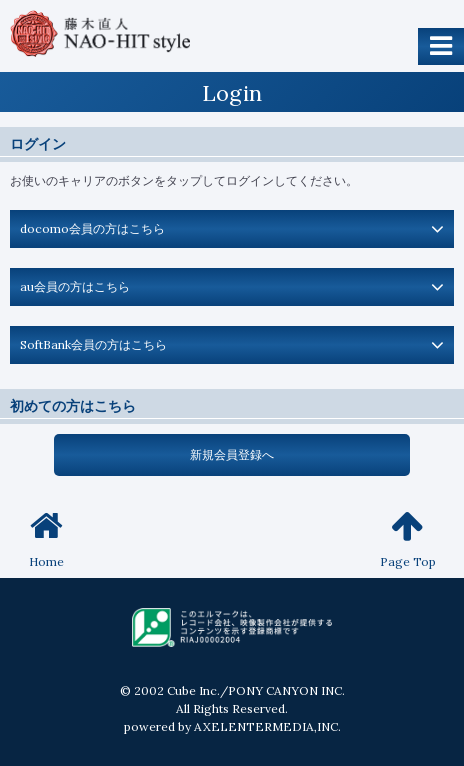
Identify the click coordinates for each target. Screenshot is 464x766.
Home (46, 538)
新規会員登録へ (232, 454)
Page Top (408, 538)
